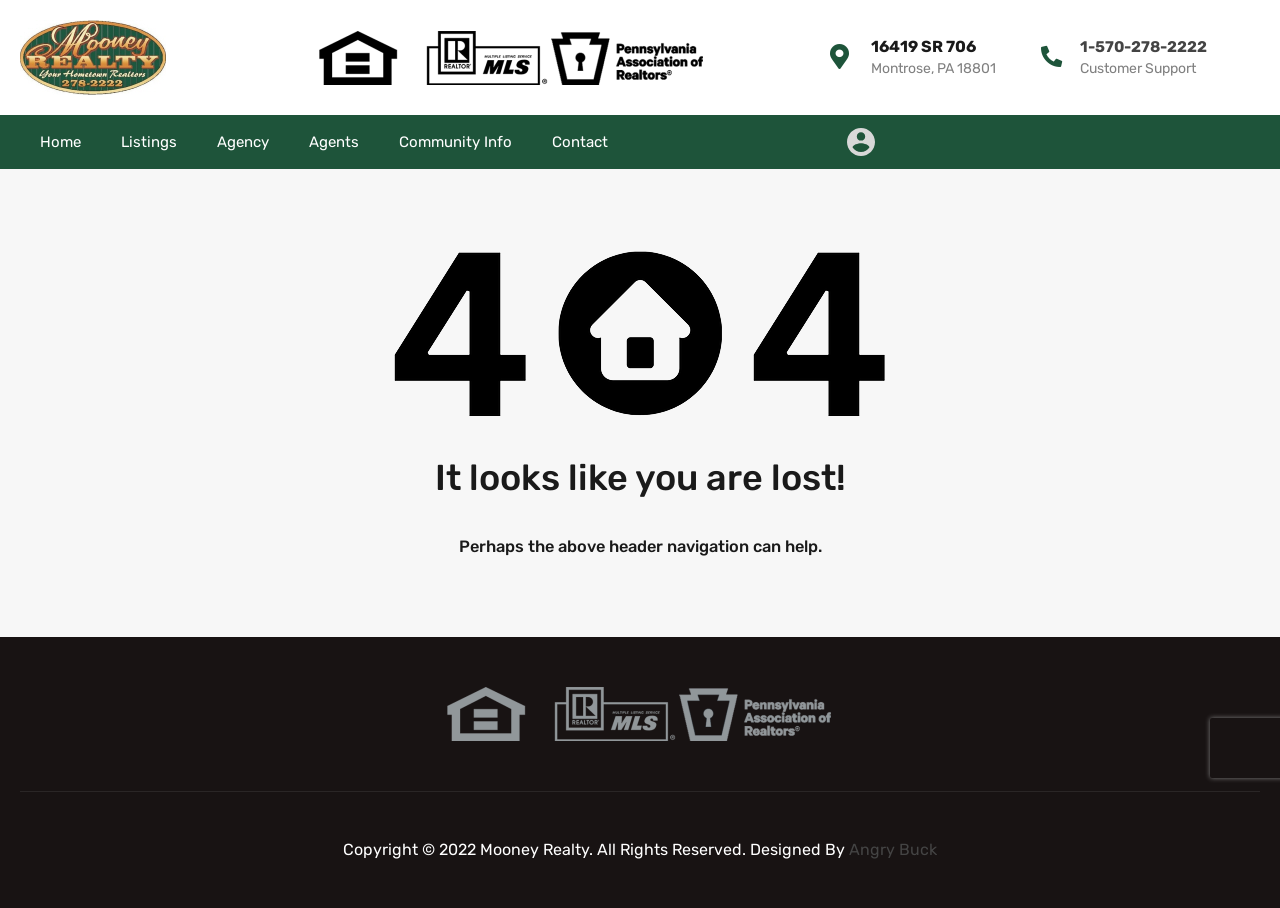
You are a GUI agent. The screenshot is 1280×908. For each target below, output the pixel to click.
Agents (334, 142)
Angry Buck (893, 849)
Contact (580, 142)
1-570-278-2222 (1141, 46)
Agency (243, 142)
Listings (149, 142)
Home (60, 142)
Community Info (455, 142)
